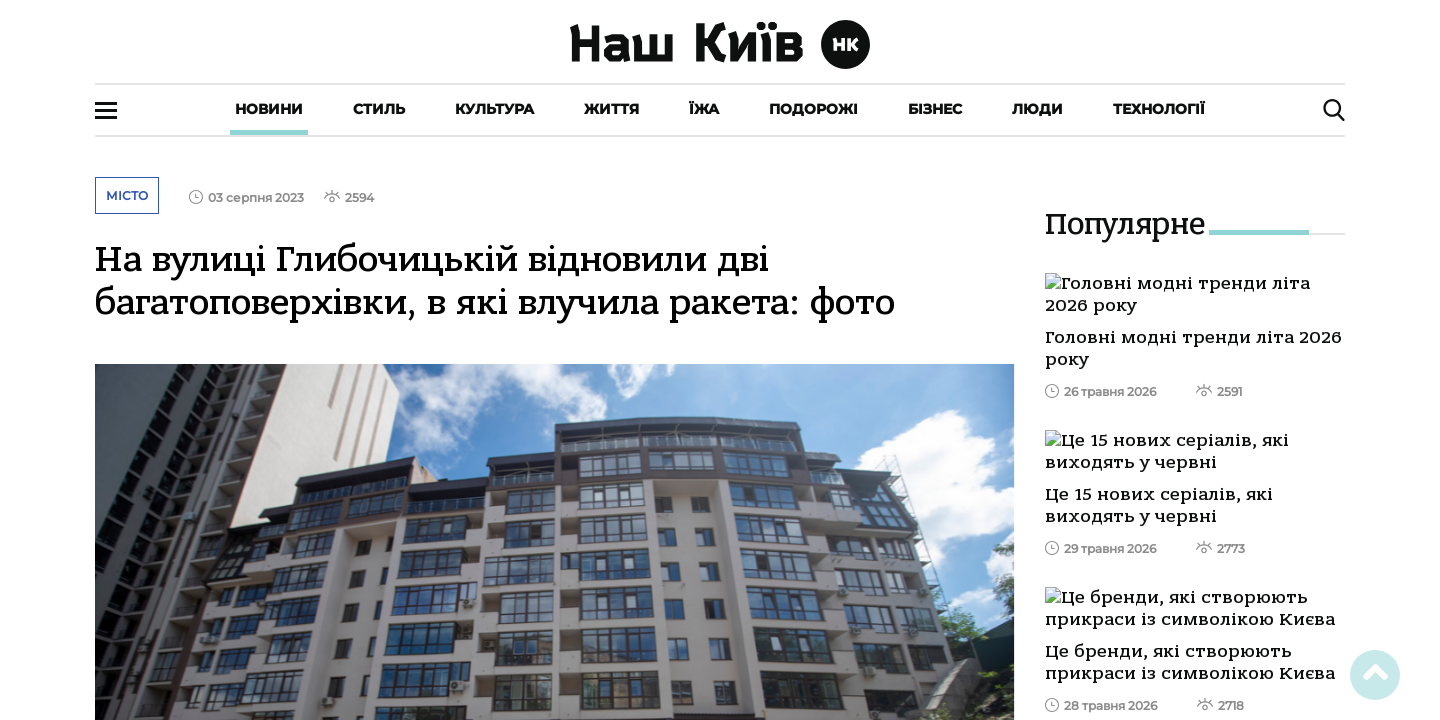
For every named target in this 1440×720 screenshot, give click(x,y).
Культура (494, 109)
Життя (611, 109)
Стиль (379, 109)
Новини (269, 109)
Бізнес (935, 109)
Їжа (704, 109)
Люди (1037, 109)
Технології (1159, 109)
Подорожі (813, 109)
